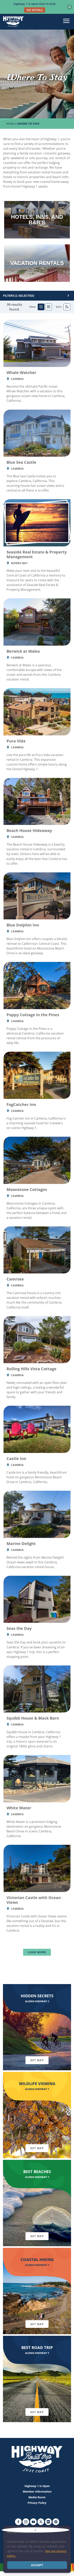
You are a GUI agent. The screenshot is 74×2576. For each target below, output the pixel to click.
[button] (69, 7)
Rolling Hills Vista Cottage (31, 1368)
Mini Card (48, 307)
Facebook (18, 2521)
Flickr (48, 2521)
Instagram (25, 2521)
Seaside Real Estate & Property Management (37, 554)
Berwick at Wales (23, 651)
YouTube (33, 2521)
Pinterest (55, 2521)
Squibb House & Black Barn (33, 1718)
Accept (37, 2565)
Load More (37, 1952)
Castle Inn (16, 1458)
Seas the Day (19, 1628)
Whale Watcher (21, 372)
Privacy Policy (37, 2503)
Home (10, 123)
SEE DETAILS (34, 10)
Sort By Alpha (67, 307)
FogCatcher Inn (21, 1104)
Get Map (37, 2060)
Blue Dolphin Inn (23, 925)
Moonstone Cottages (27, 1189)
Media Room (37, 2497)
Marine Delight (21, 1543)
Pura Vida (16, 741)
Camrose (15, 1279)
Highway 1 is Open (37, 2486)
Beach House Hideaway (29, 830)
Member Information (37, 2491)
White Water (19, 1807)
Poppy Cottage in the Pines (33, 1014)
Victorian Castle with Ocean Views (34, 1900)
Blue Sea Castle (21, 462)
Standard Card (41, 307)
